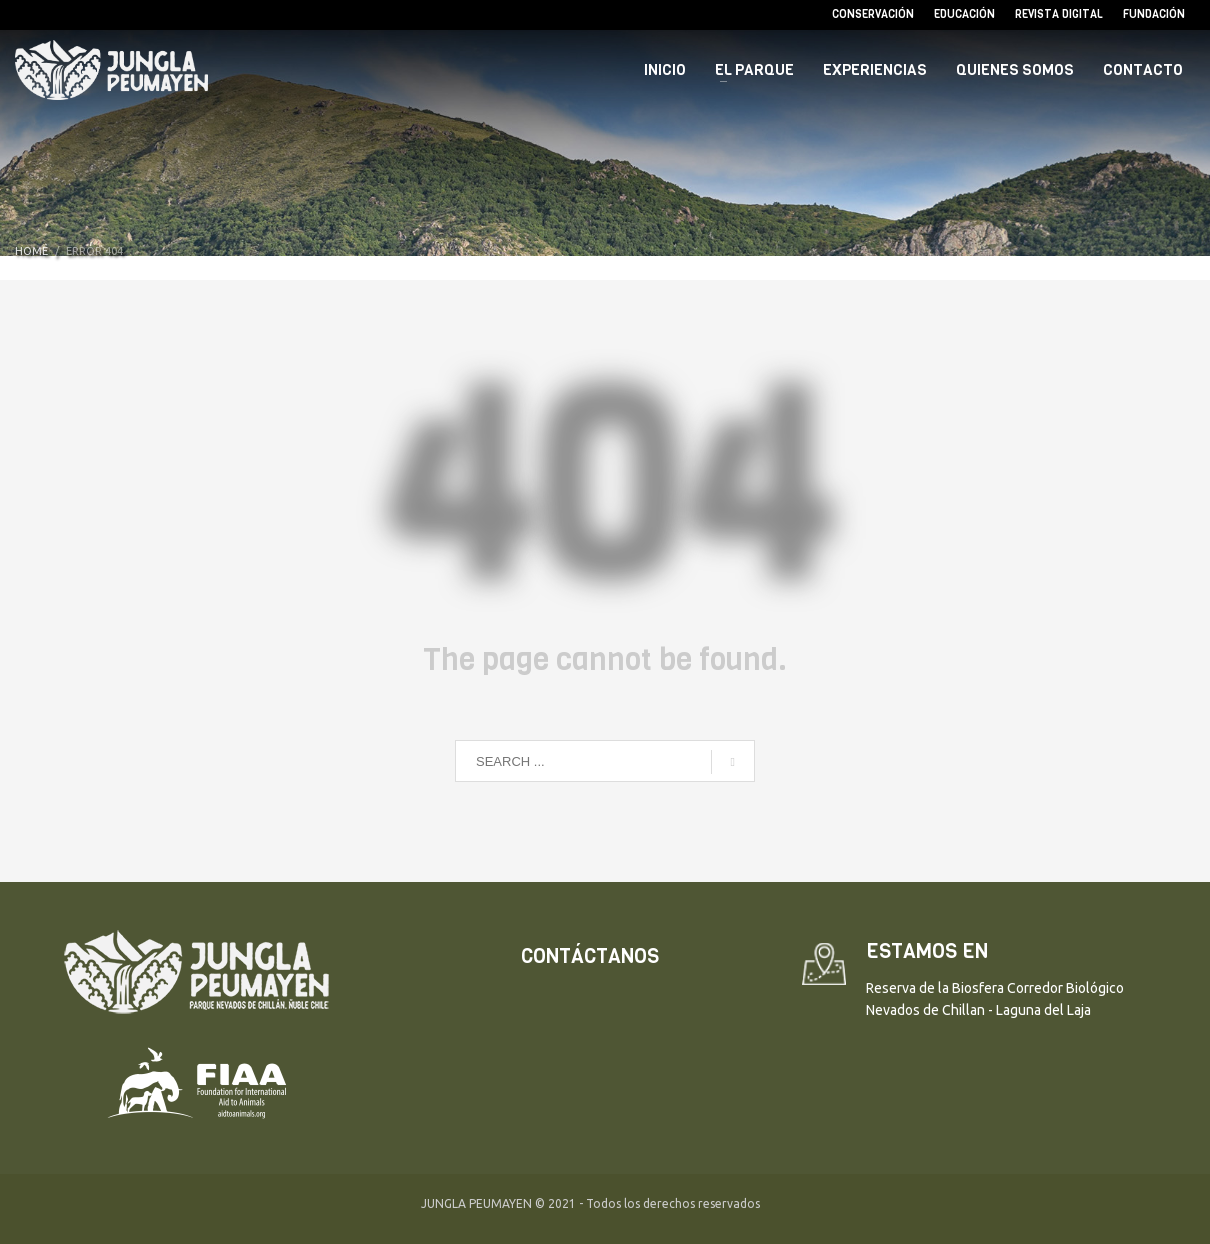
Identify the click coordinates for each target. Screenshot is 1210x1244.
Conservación (873, 14)
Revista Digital (1059, 14)
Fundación (1154, 14)
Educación (964, 14)
